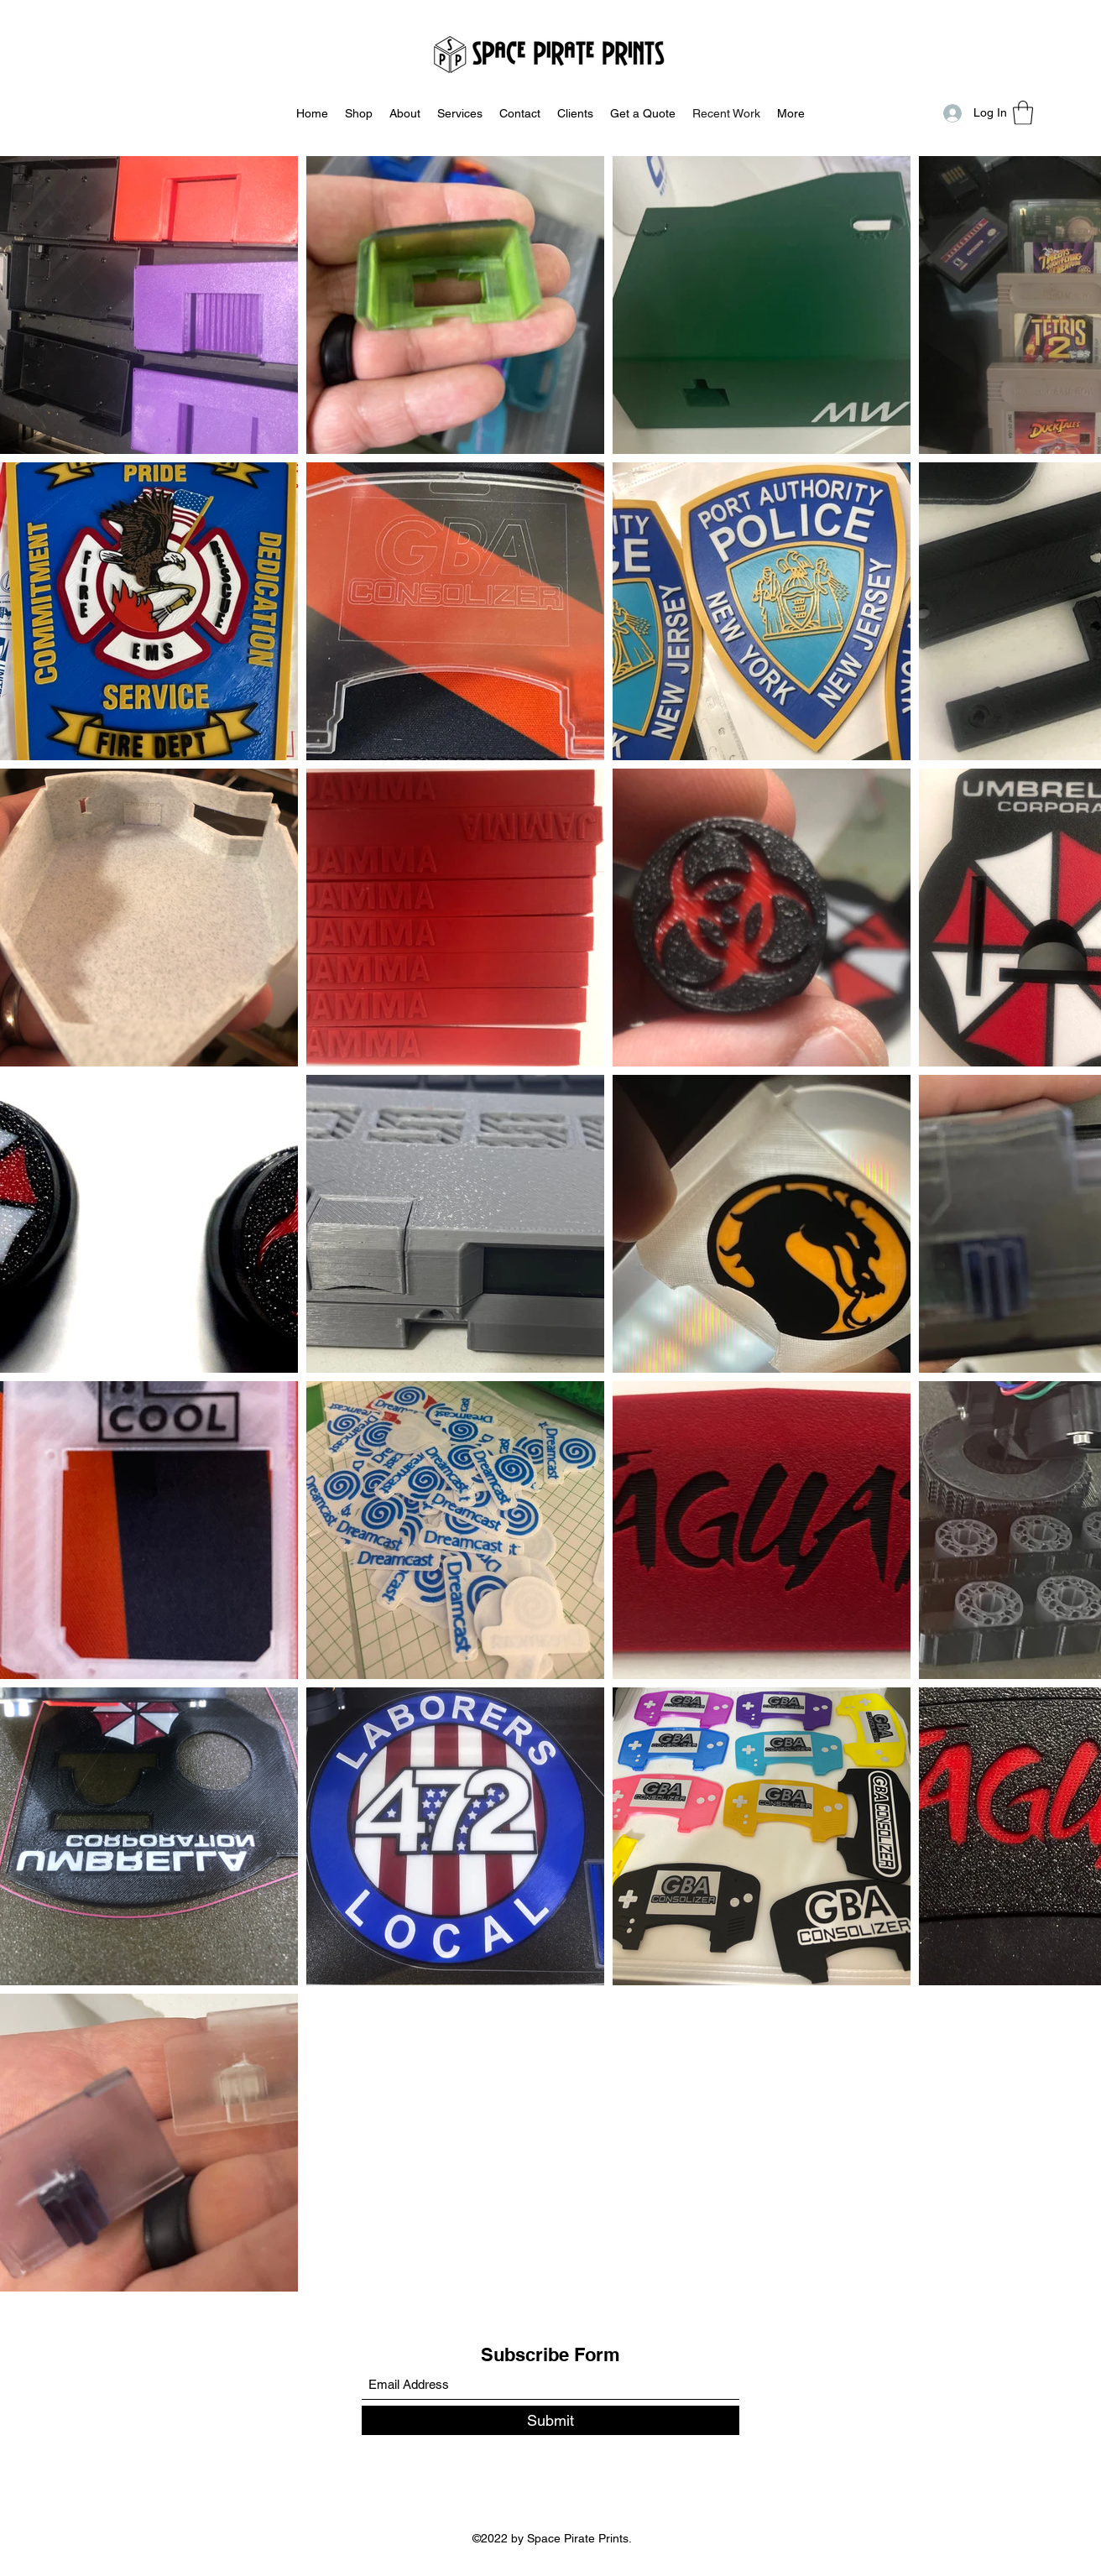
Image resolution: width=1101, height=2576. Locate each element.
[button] (1023, 113)
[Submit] (550, 2420)
